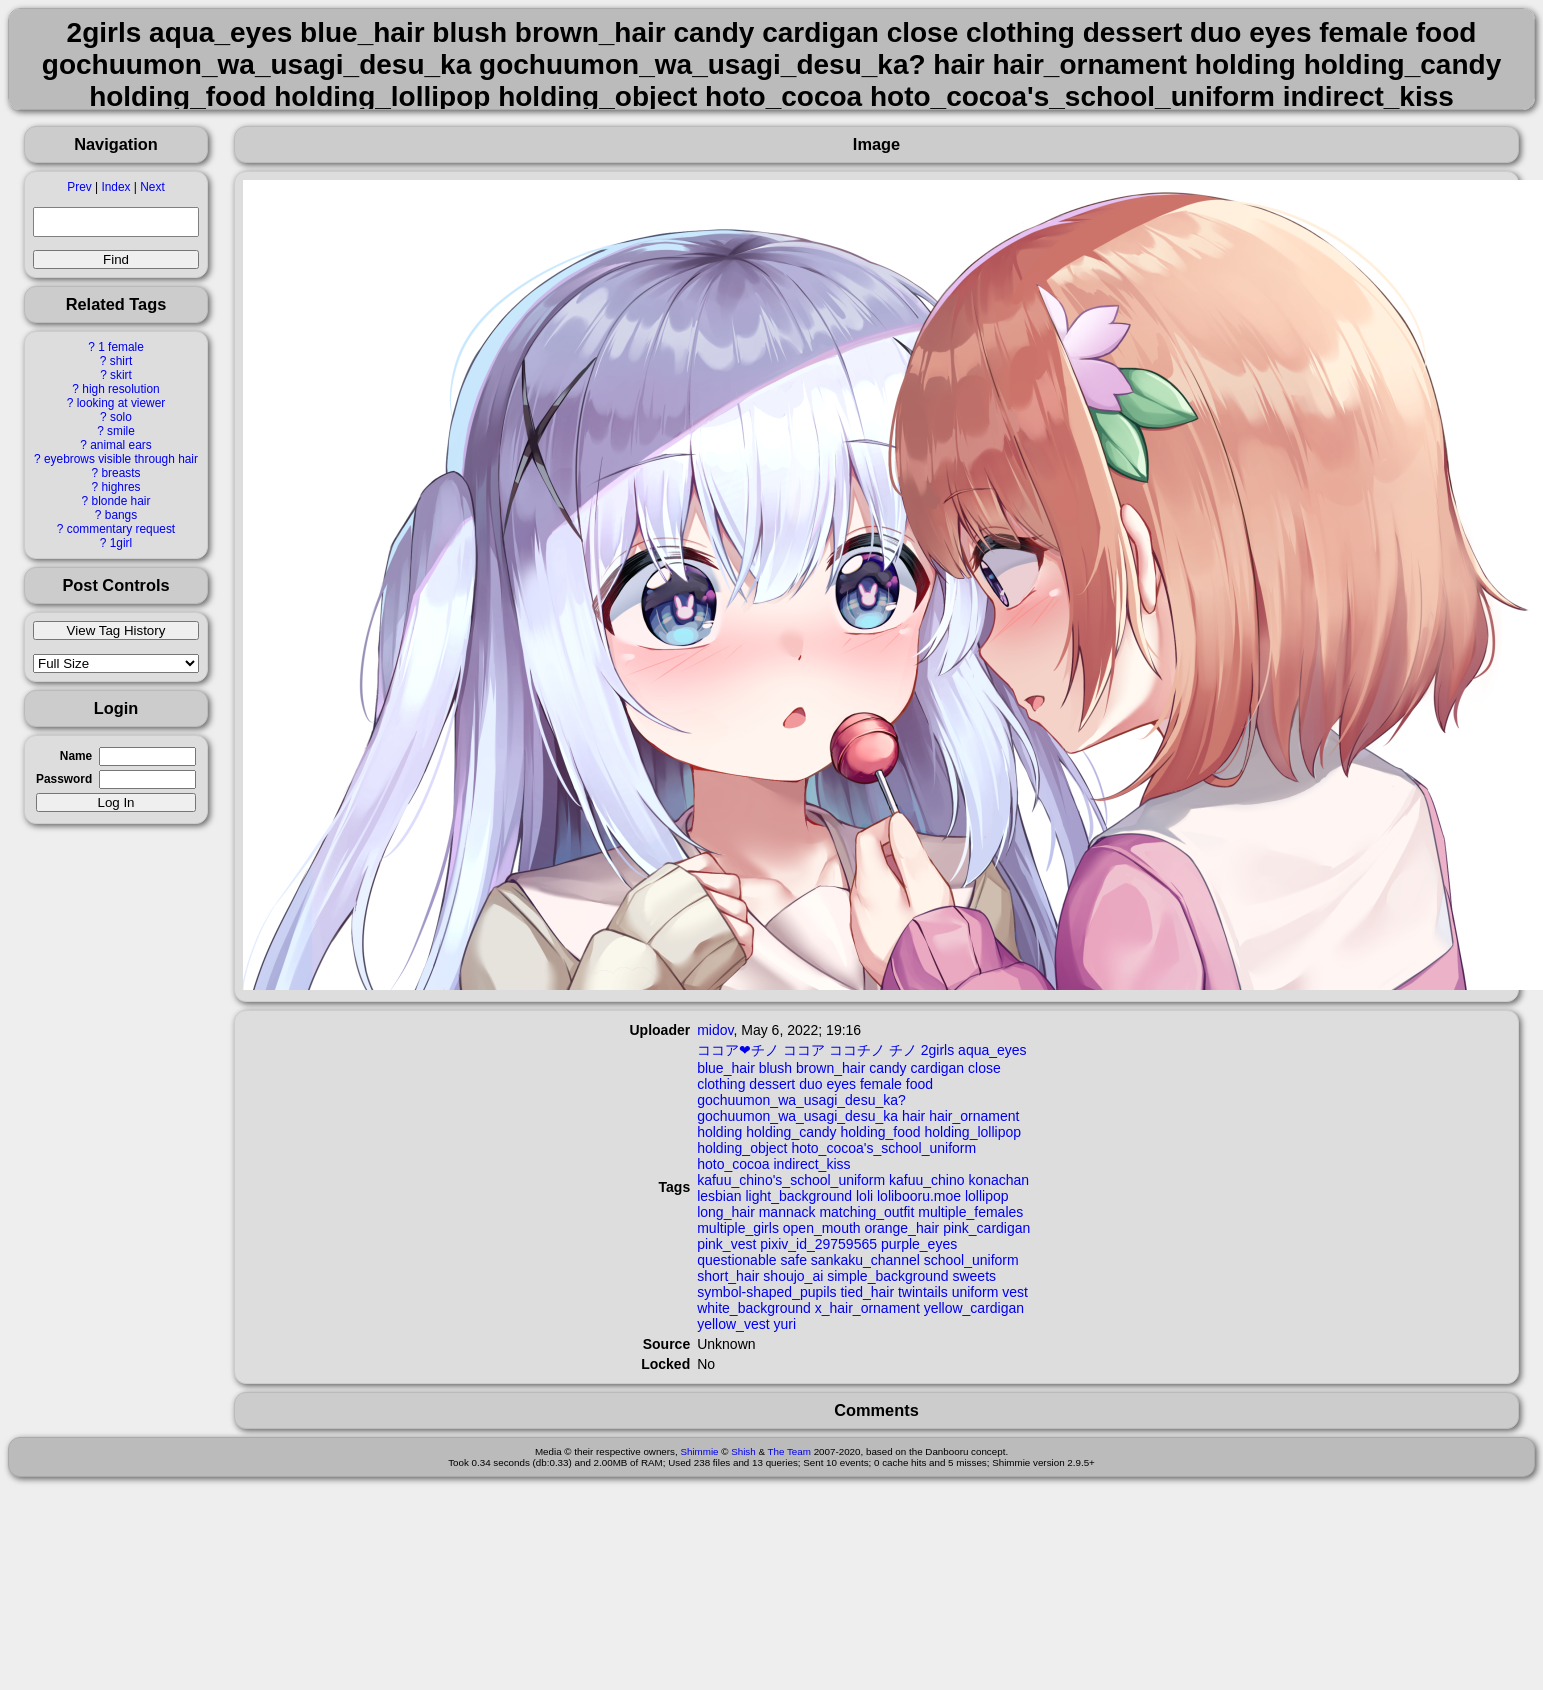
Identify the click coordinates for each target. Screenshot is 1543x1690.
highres (120, 487)
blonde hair (121, 501)
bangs (121, 515)
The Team (789, 1451)
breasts (120, 473)
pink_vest (726, 1244)
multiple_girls (738, 1228)
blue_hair (726, 1068)
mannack (787, 1212)
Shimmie (699, 1451)
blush (775, 1068)
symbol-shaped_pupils (766, 1292)
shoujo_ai (793, 1276)
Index (115, 187)
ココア (804, 1050)
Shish (743, 1451)
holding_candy (791, 1132)
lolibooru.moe (919, 1196)
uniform (975, 1292)
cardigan (937, 1068)
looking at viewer (121, 403)
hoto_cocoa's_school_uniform (883, 1148)
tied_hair (867, 1292)
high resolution (120, 389)
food (919, 1084)
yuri (784, 1324)
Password (64, 779)
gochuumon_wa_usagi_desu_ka (797, 1116)
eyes (841, 1084)
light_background (798, 1196)
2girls (937, 1050)
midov (715, 1030)
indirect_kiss (811, 1164)
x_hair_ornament (867, 1308)
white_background (754, 1308)
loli (864, 1196)
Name (76, 756)
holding (719, 1132)
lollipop (987, 1196)
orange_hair (902, 1228)
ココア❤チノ (738, 1050)
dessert (772, 1084)
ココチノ (857, 1050)
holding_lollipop (973, 1132)
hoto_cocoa (733, 1164)
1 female (121, 347)
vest (1015, 1292)
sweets (974, 1276)
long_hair (726, 1212)
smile (121, 431)
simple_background (887, 1276)
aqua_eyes (992, 1050)
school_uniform (971, 1260)
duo (810, 1084)
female (881, 1084)
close (984, 1068)
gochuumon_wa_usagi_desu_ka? (801, 1100)
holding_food (880, 1132)
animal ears (120, 445)
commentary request (121, 529)
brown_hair (830, 1068)
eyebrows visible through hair (121, 459)
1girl (121, 543)
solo (121, 417)
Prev (79, 187)
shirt (121, 361)
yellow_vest (733, 1324)
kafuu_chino (927, 1180)
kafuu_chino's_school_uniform (791, 1180)
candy (887, 1068)
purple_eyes (919, 1244)
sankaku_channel (865, 1260)
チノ (903, 1050)
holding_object (742, 1148)
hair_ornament (974, 1116)
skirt (121, 375)
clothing (721, 1084)
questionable (736, 1260)
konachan (998, 1180)
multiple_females (970, 1212)
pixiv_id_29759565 (818, 1244)
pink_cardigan (986, 1228)
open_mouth (822, 1228)
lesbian (719, 1196)
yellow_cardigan (974, 1308)
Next (152, 187)
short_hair (728, 1276)
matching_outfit (866, 1212)
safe (793, 1260)
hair (913, 1116)
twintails (923, 1292)
